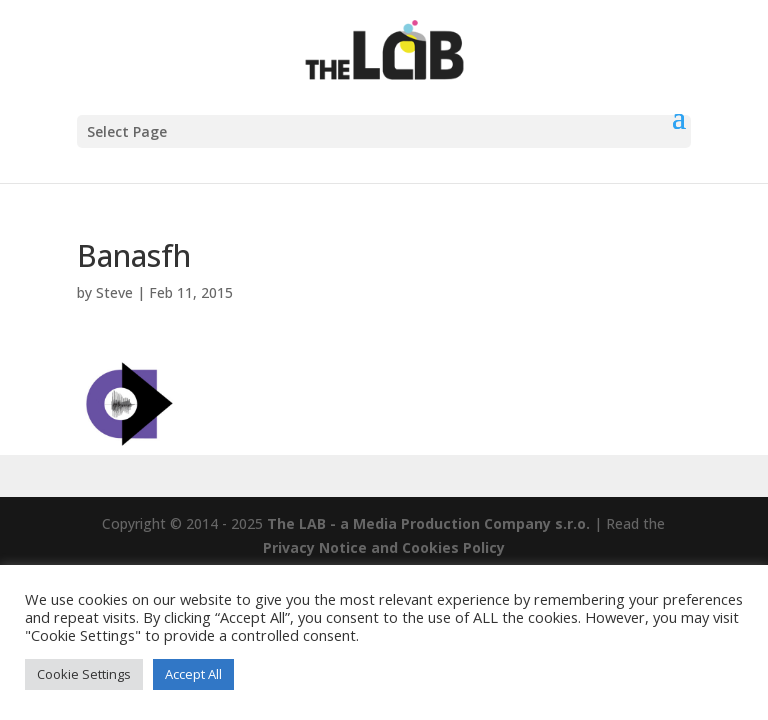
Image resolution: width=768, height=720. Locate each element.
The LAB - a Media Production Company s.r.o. (428, 523)
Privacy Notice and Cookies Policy (384, 547)
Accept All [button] (193, 674)
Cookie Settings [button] (84, 674)
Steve (114, 292)
